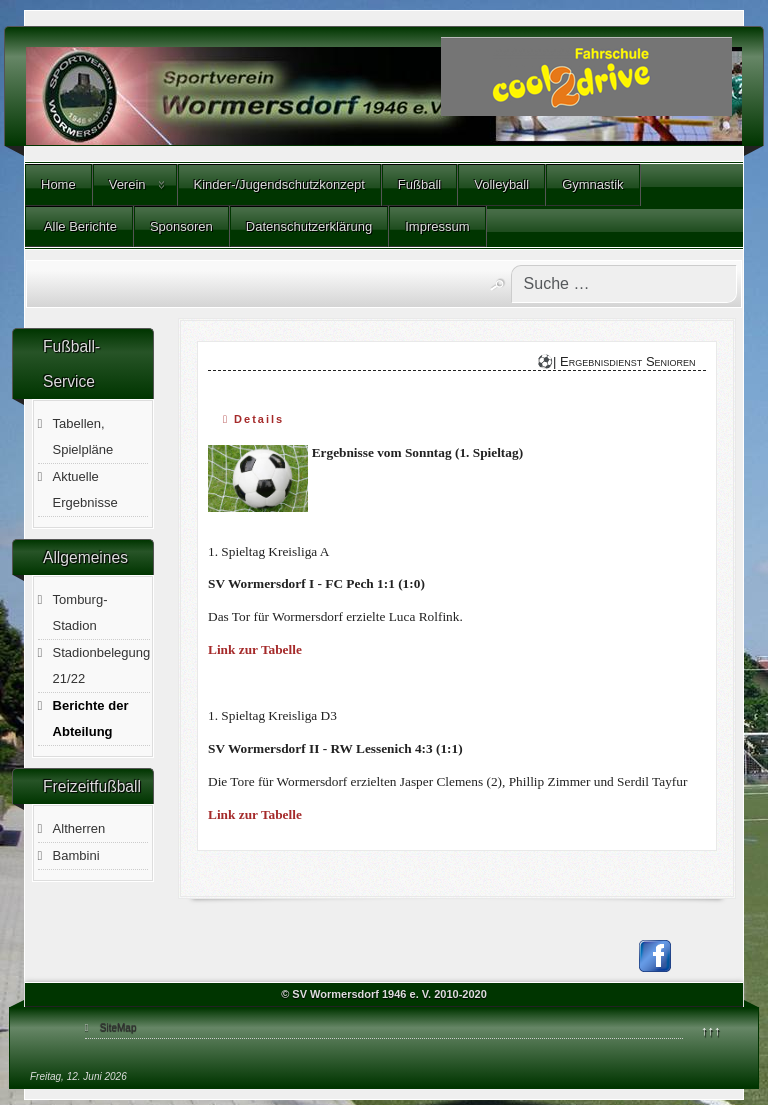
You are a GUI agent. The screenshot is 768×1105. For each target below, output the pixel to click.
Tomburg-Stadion (80, 612)
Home (58, 184)
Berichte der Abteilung (91, 718)
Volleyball (501, 184)
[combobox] (624, 284)
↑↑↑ (711, 1030)
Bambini (76, 855)
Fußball (419, 184)
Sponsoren (181, 226)
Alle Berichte (79, 226)
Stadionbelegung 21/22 (102, 665)
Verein (127, 184)
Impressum (437, 226)
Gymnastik (592, 184)
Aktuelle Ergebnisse (85, 489)
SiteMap (118, 1027)
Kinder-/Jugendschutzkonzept (279, 184)
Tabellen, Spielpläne (83, 436)
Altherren (79, 828)
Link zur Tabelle (255, 649)
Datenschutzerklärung (309, 226)
